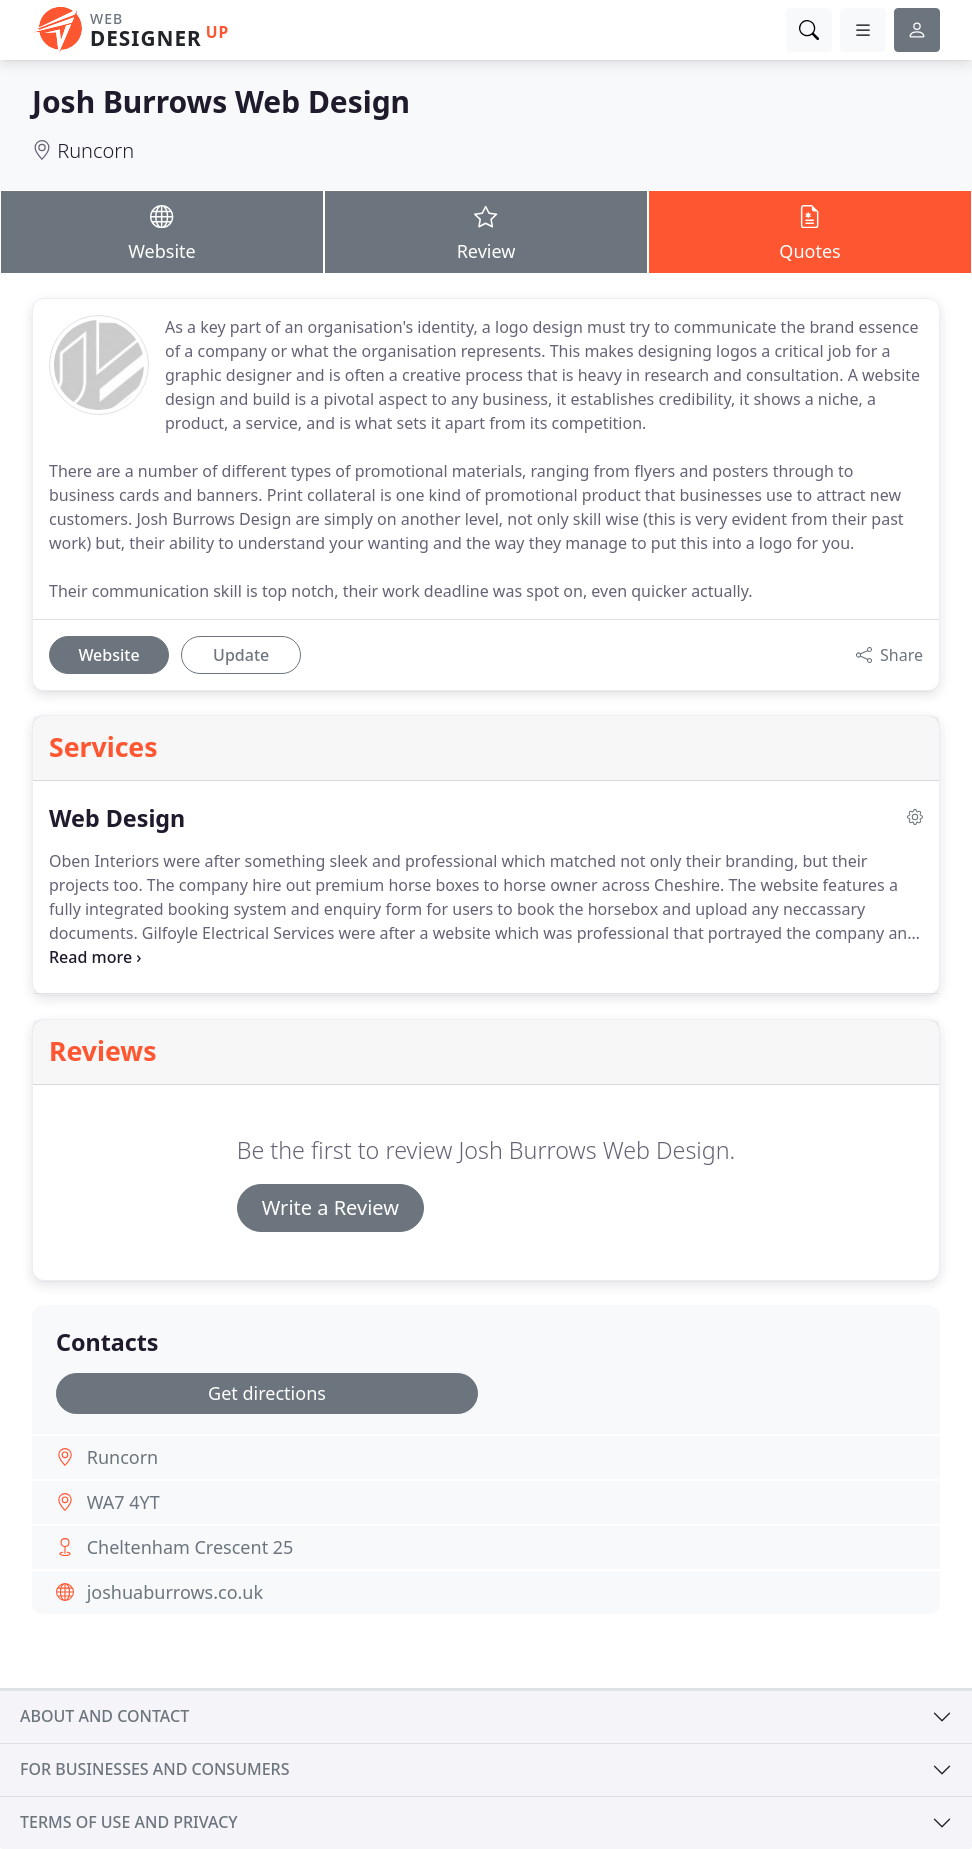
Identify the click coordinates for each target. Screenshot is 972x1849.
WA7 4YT (123, 1502)
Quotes (810, 231)
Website (162, 231)
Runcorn (95, 150)
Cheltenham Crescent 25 (190, 1547)
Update (241, 655)
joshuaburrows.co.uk (175, 1592)
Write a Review (330, 1207)
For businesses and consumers (154, 1769)
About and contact (104, 1716)
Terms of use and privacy (129, 1822)
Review (486, 231)
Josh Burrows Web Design (221, 101)
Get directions (267, 1393)
